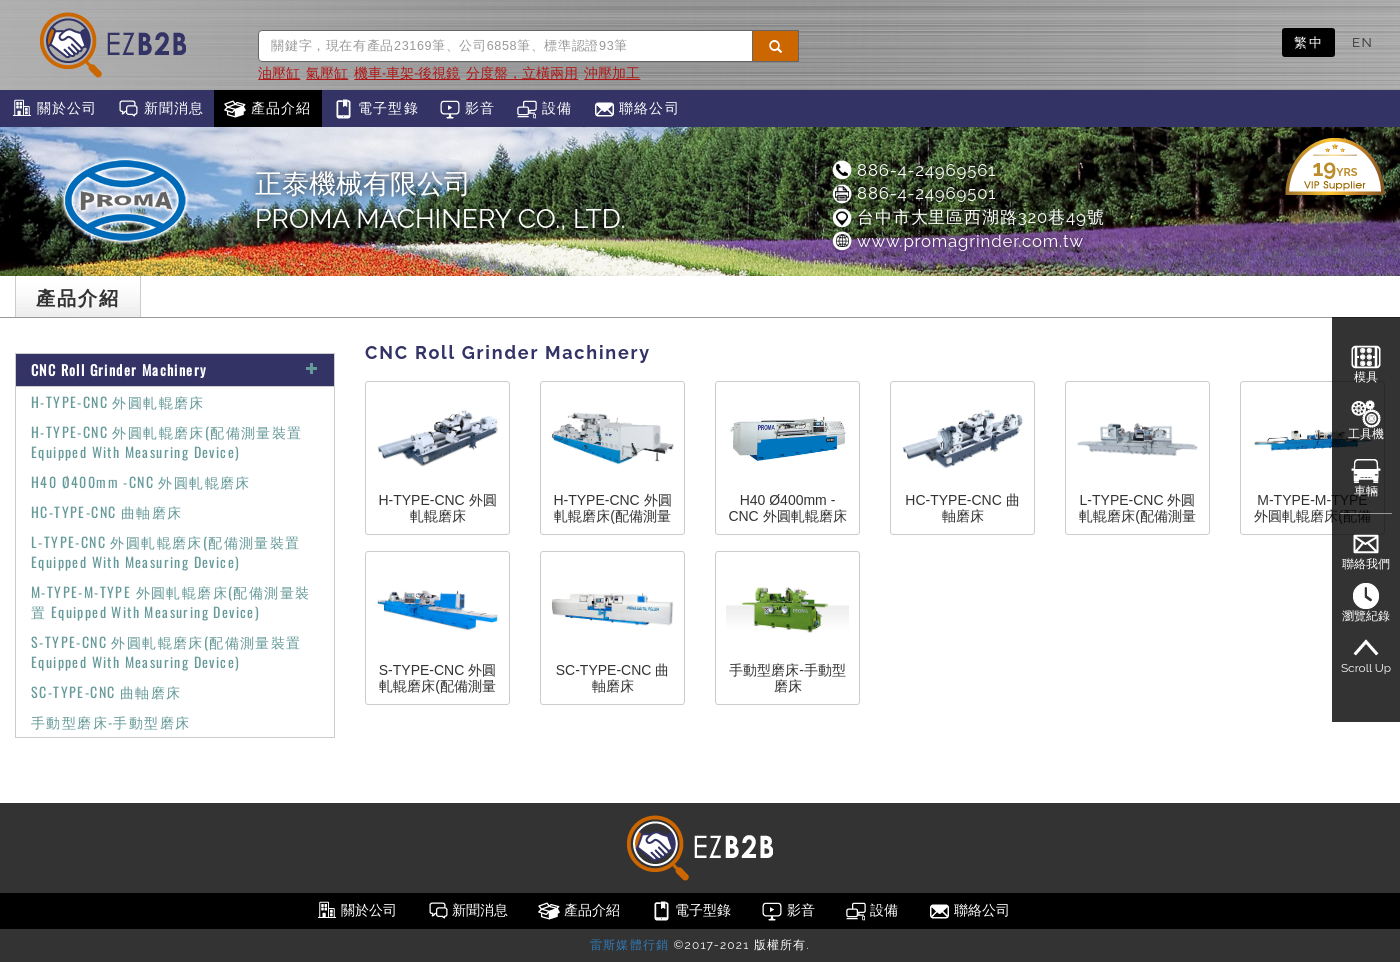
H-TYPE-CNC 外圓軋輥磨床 (118, 401)
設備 (544, 109)
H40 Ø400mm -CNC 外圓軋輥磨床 (141, 481)
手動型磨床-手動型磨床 (110, 721)
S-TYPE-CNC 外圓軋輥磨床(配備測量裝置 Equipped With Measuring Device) (166, 651)
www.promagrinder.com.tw (957, 241)
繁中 (1308, 42)
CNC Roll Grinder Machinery (175, 369)
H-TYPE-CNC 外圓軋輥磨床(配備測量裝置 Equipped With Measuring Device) (167, 441)
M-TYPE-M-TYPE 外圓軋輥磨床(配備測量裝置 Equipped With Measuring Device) (170, 601)
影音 (467, 109)
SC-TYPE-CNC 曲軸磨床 (106, 691)
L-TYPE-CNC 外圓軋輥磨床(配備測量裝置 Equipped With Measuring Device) (166, 551)
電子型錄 (375, 109)
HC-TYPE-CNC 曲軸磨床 (106, 511)
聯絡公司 (636, 109)
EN (1362, 42)
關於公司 (53, 109)
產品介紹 (267, 109)
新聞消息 (160, 109)
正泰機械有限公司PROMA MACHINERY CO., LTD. (440, 201)
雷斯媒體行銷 (629, 945)
